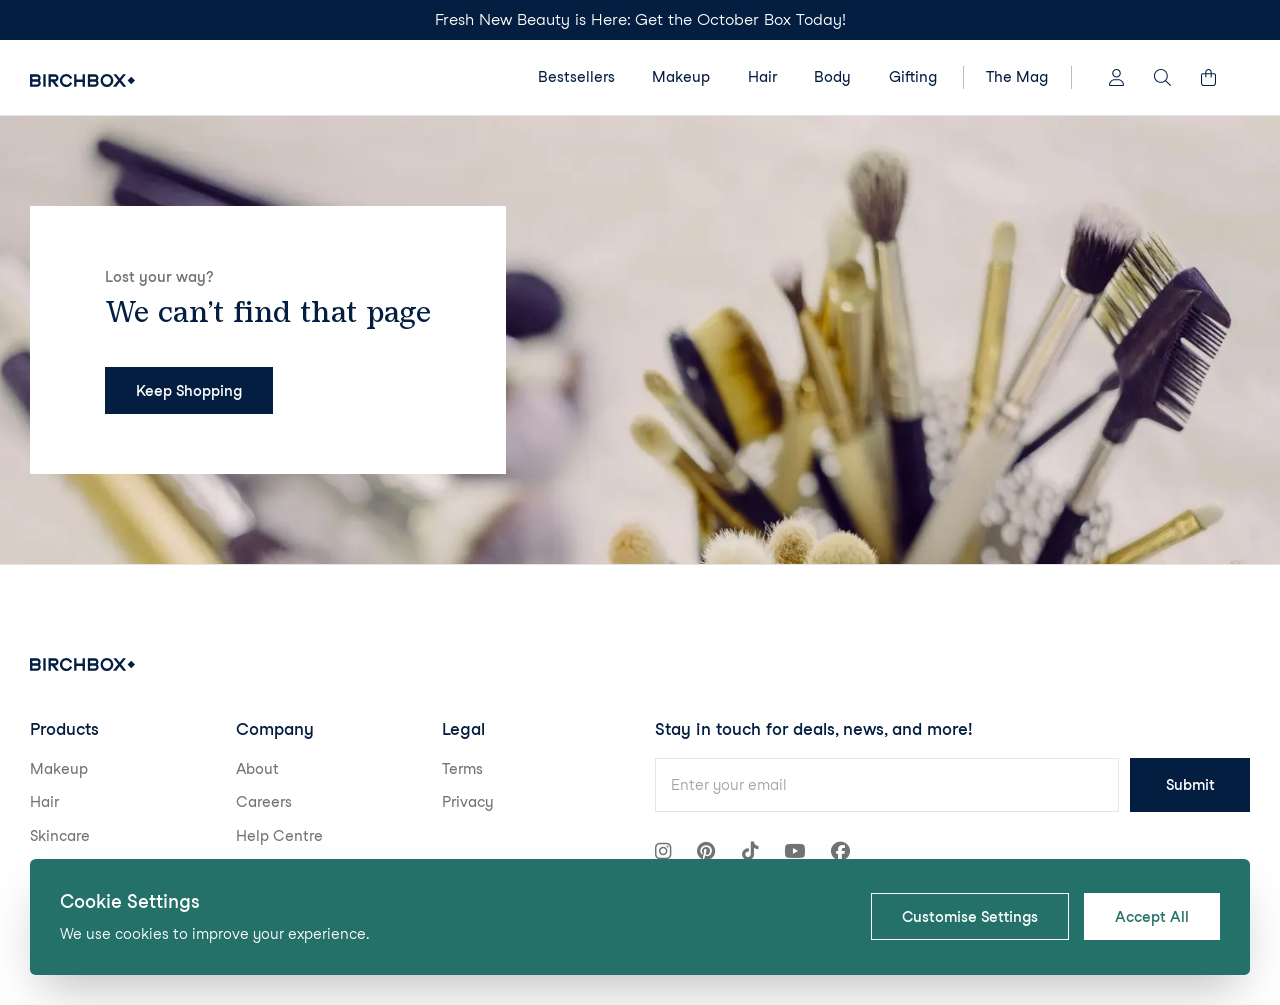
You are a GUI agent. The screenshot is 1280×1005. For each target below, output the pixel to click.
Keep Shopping (189, 391)
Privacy (468, 802)
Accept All (1152, 917)
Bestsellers (576, 77)
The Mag (1017, 77)
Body (832, 77)
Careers (264, 802)
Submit (1190, 785)
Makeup (681, 77)
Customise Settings (970, 917)
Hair (762, 77)
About (257, 769)
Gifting (913, 77)
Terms (462, 769)
